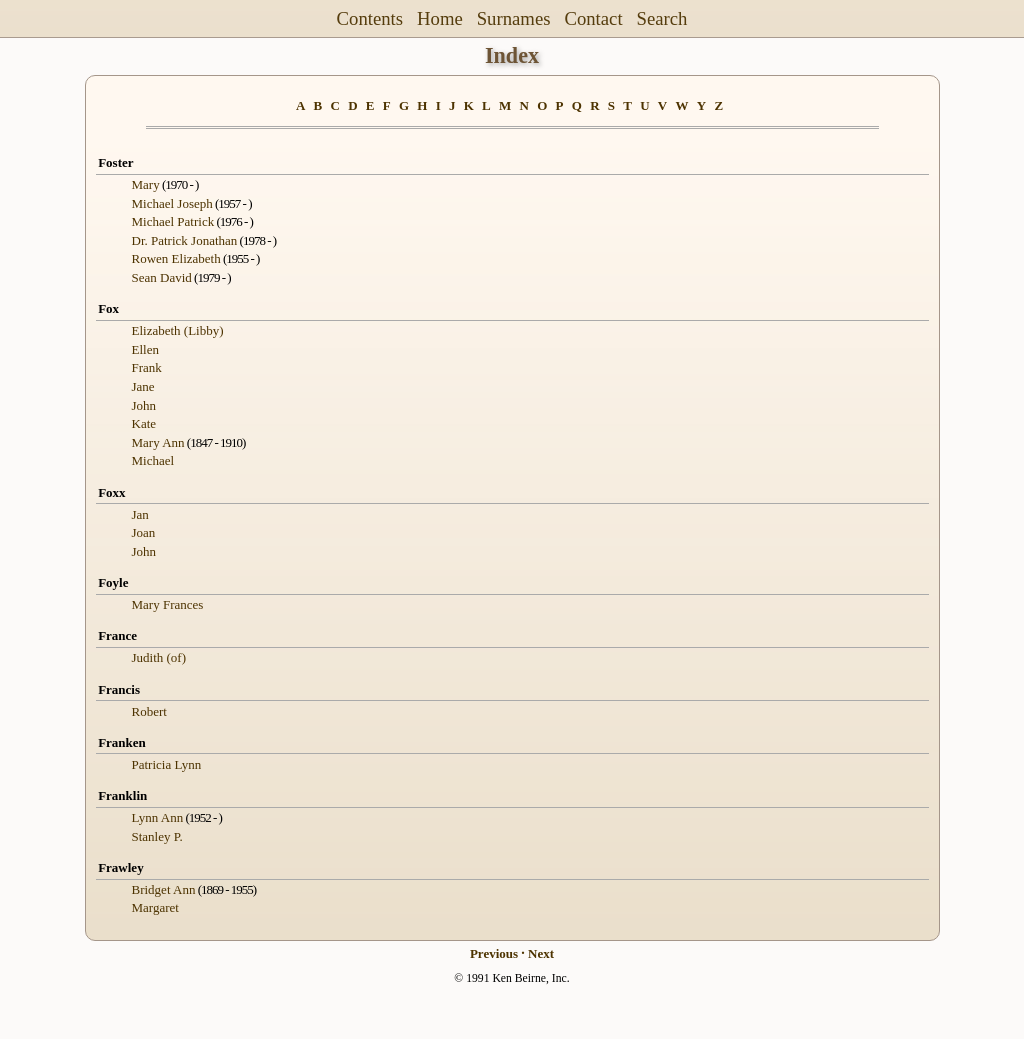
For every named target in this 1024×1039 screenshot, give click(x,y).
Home (440, 18)
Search (662, 18)
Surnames (514, 18)
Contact (593, 18)
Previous (494, 953)
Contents (370, 18)
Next (541, 953)
